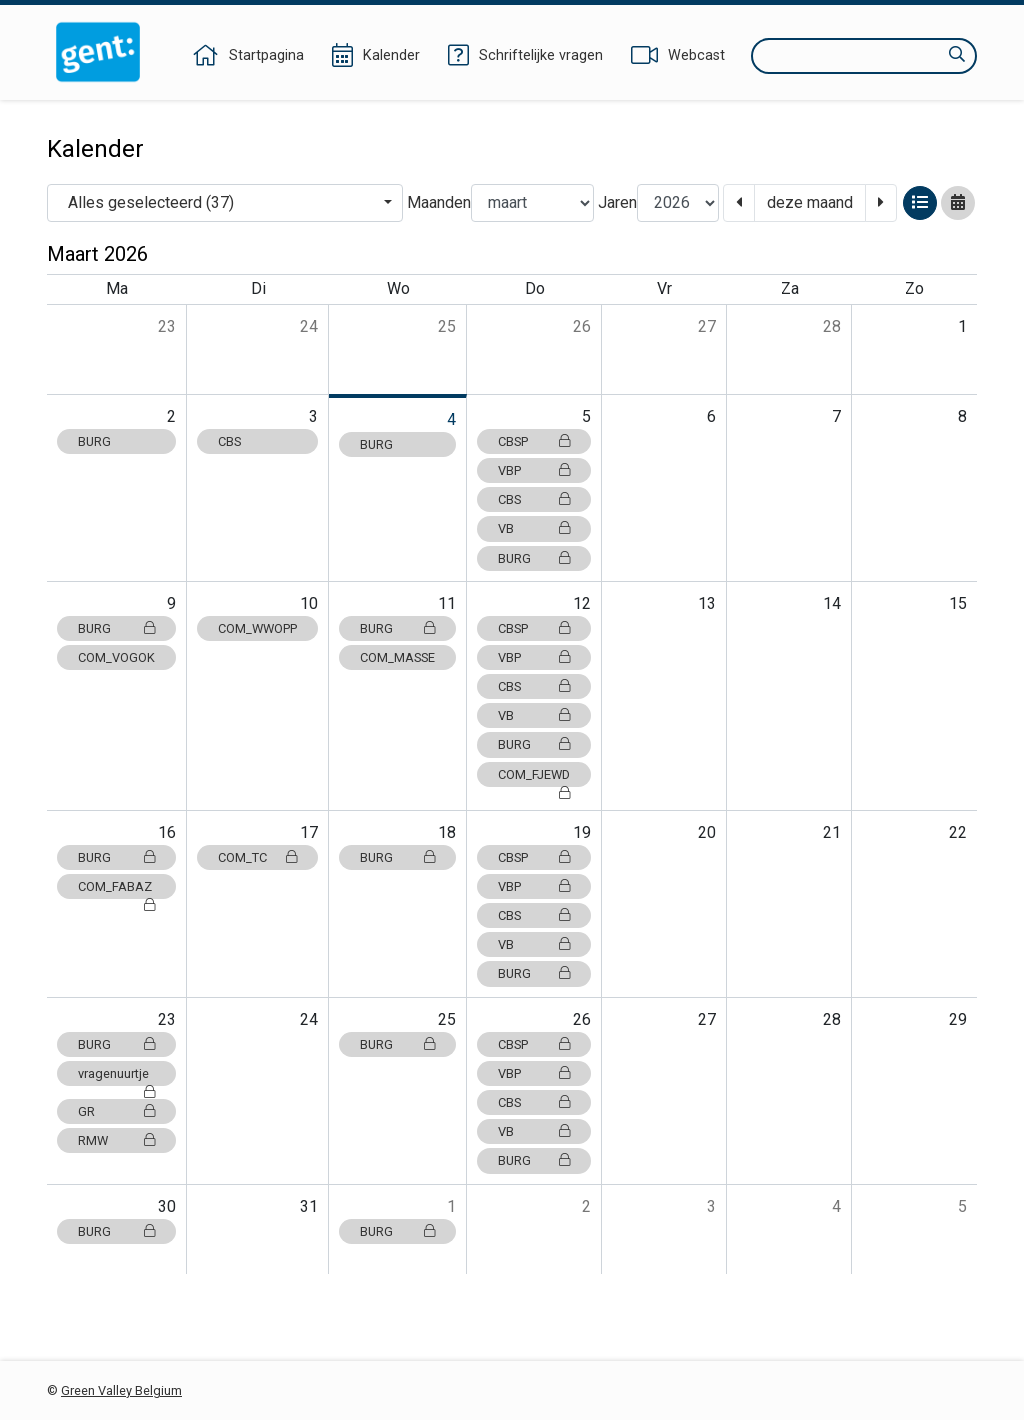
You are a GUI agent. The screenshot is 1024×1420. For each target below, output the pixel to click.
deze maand (810, 202)
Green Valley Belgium (121, 1390)
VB (534, 528)
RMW (116, 1140)
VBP (534, 470)
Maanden (439, 202)
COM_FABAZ (116, 889)
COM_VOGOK (116, 657)
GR (116, 1111)
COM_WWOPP (257, 628)
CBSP (534, 441)
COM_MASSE (397, 657)
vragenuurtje (116, 1076)
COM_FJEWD (534, 777)
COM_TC (257, 857)
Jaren (617, 202)
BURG (94, 441)
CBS (229, 441)
